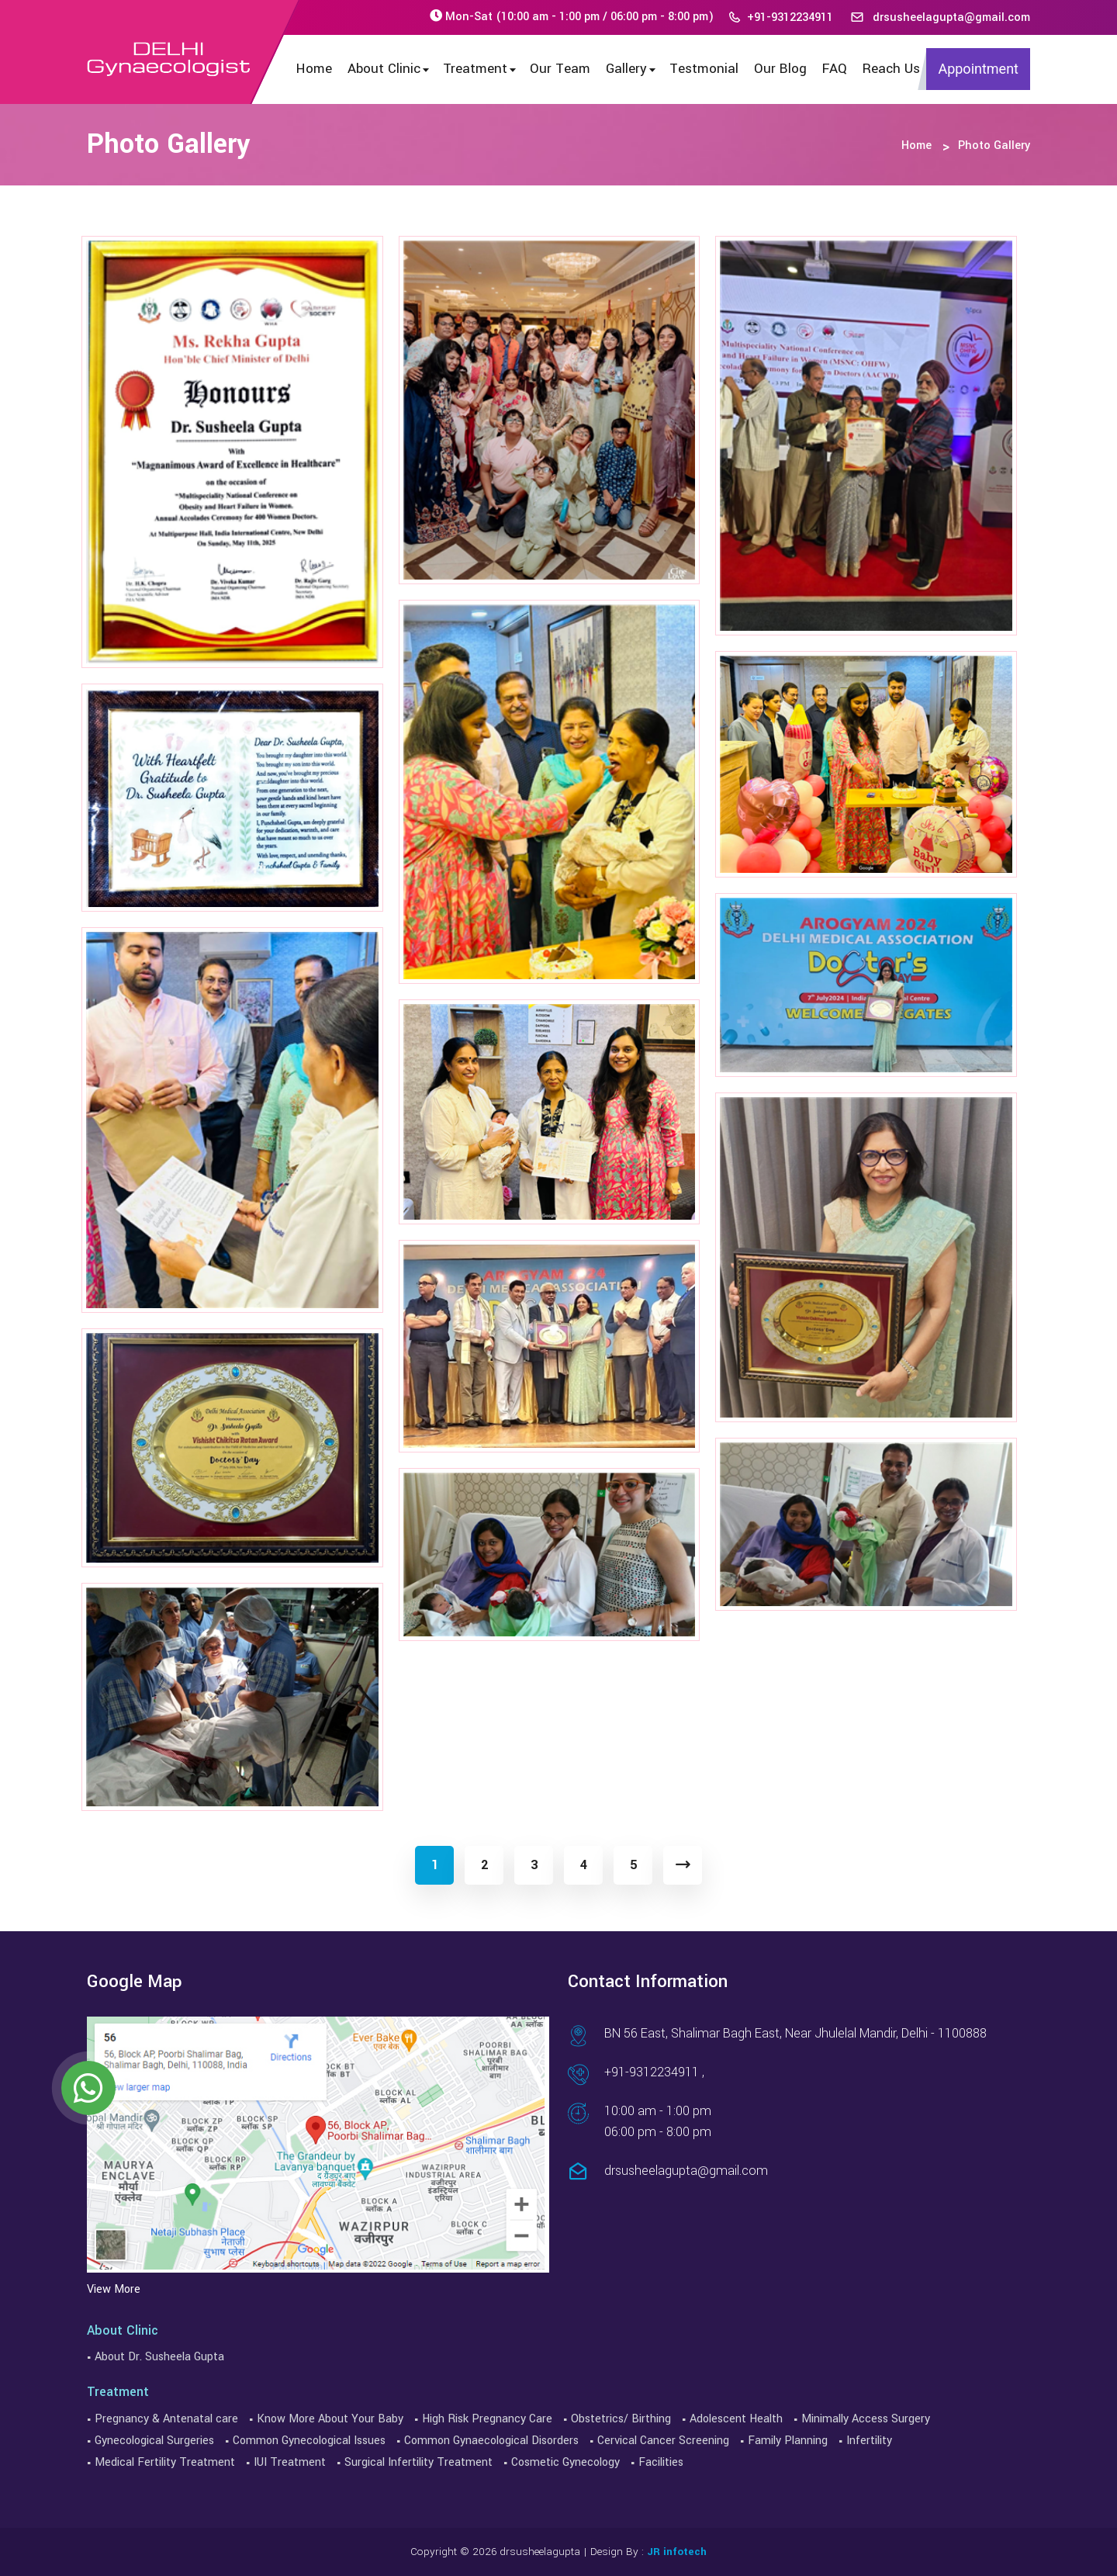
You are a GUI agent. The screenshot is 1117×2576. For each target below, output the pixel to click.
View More (113, 2289)
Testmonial (703, 68)
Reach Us (891, 68)
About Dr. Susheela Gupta (159, 2357)
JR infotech (677, 2551)
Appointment (978, 69)
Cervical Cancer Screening (663, 2440)
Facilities (660, 2462)
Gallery (632, 68)
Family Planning (788, 2440)
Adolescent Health (736, 2419)
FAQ (834, 68)
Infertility (869, 2440)
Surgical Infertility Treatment (418, 2462)
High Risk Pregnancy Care (487, 2419)
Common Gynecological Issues (309, 2440)
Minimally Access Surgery (865, 2419)
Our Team (560, 68)
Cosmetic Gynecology (565, 2462)
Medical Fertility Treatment (165, 2462)
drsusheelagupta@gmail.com (940, 17)
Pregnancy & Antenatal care (166, 2419)
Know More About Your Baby (330, 2419)
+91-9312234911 (780, 17)
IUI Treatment (290, 2462)
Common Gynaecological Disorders (491, 2440)
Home (314, 68)
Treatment (480, 68)
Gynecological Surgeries (154, 2440)
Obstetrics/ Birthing (621, 2419)
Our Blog (780, 68)
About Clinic (389, 68)
